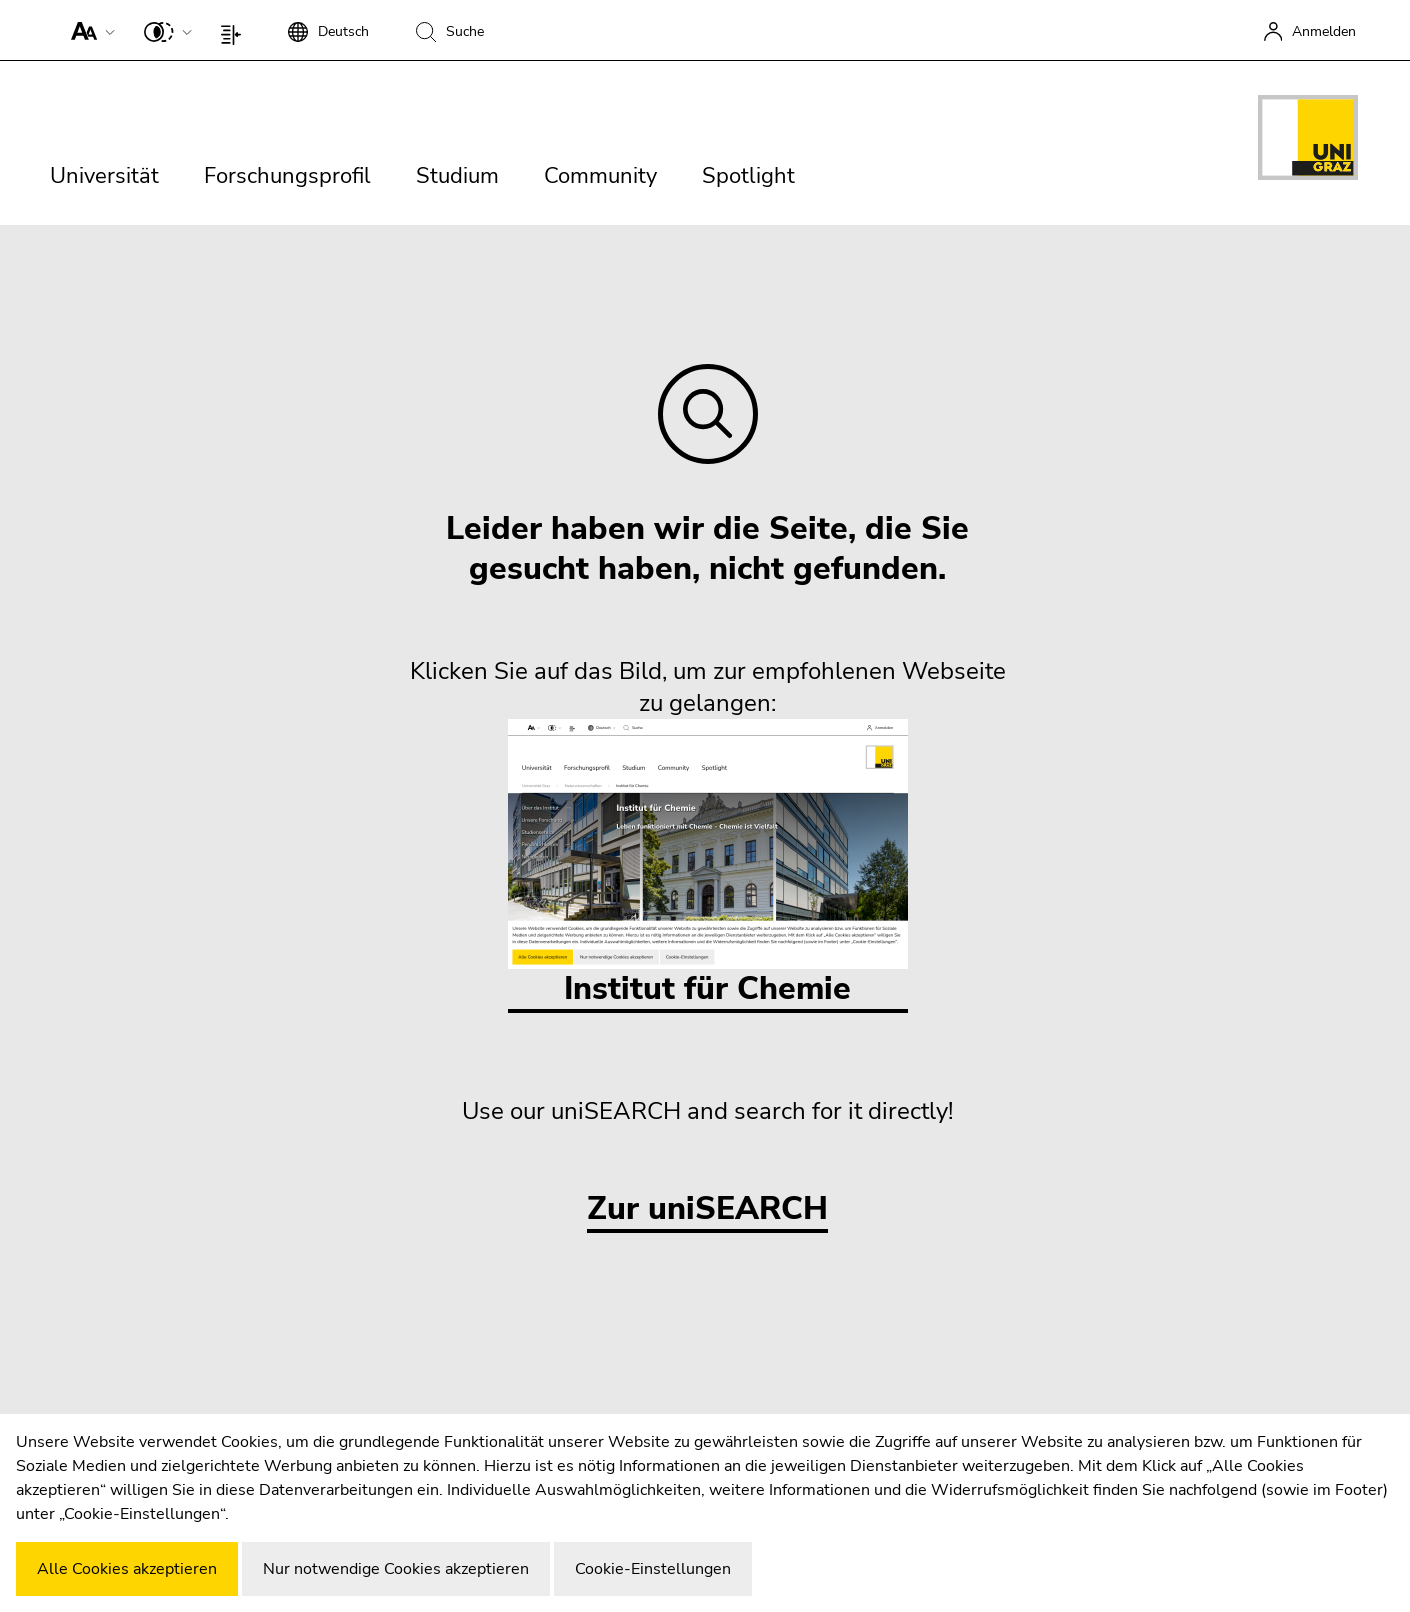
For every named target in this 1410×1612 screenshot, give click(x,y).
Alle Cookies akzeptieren (127, 1569)
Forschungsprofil (287, 176)
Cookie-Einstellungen (653, 1569)
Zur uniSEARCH (707, 1209)
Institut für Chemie (708, 864)
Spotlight (748, 176)
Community (600, 176)
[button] (88, 30)
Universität (104, 176)
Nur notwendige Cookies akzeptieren (396, 1569)
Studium (457, 176)
